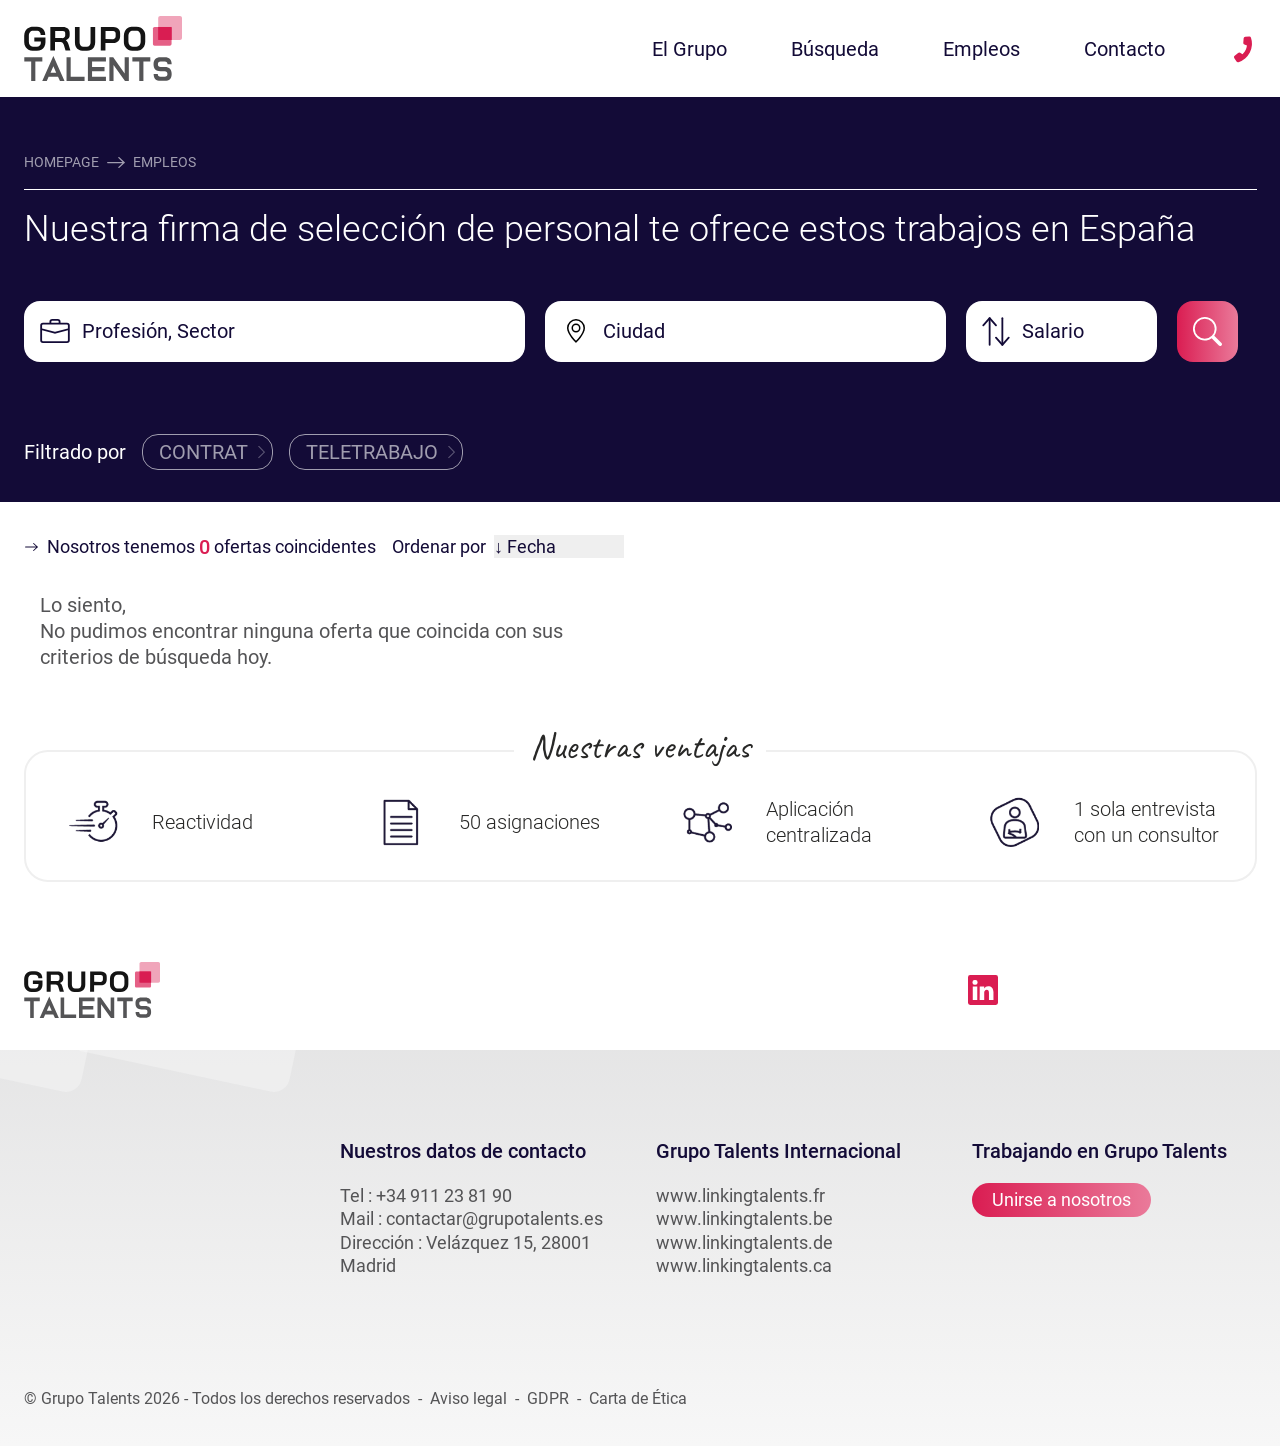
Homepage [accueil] (61, 162)
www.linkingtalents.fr (740, 1195)
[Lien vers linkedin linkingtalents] (983, 990)
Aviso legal (468, 1398)
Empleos (981, 49)
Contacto (1124, 49)
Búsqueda (835, 49)
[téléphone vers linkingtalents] (1243, 49)
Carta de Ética (638, 1398)
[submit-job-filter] (1207, 331)
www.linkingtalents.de (744, 1242)
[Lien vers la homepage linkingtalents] (103, 48)
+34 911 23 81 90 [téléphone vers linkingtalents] (444, 1195)
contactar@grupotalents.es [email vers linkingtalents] (494, 1218)
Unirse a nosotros (1061, 1200)
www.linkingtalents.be (744, 1218)
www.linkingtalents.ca (744, 1265)
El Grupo (689, 49)
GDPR (548, 1398)
